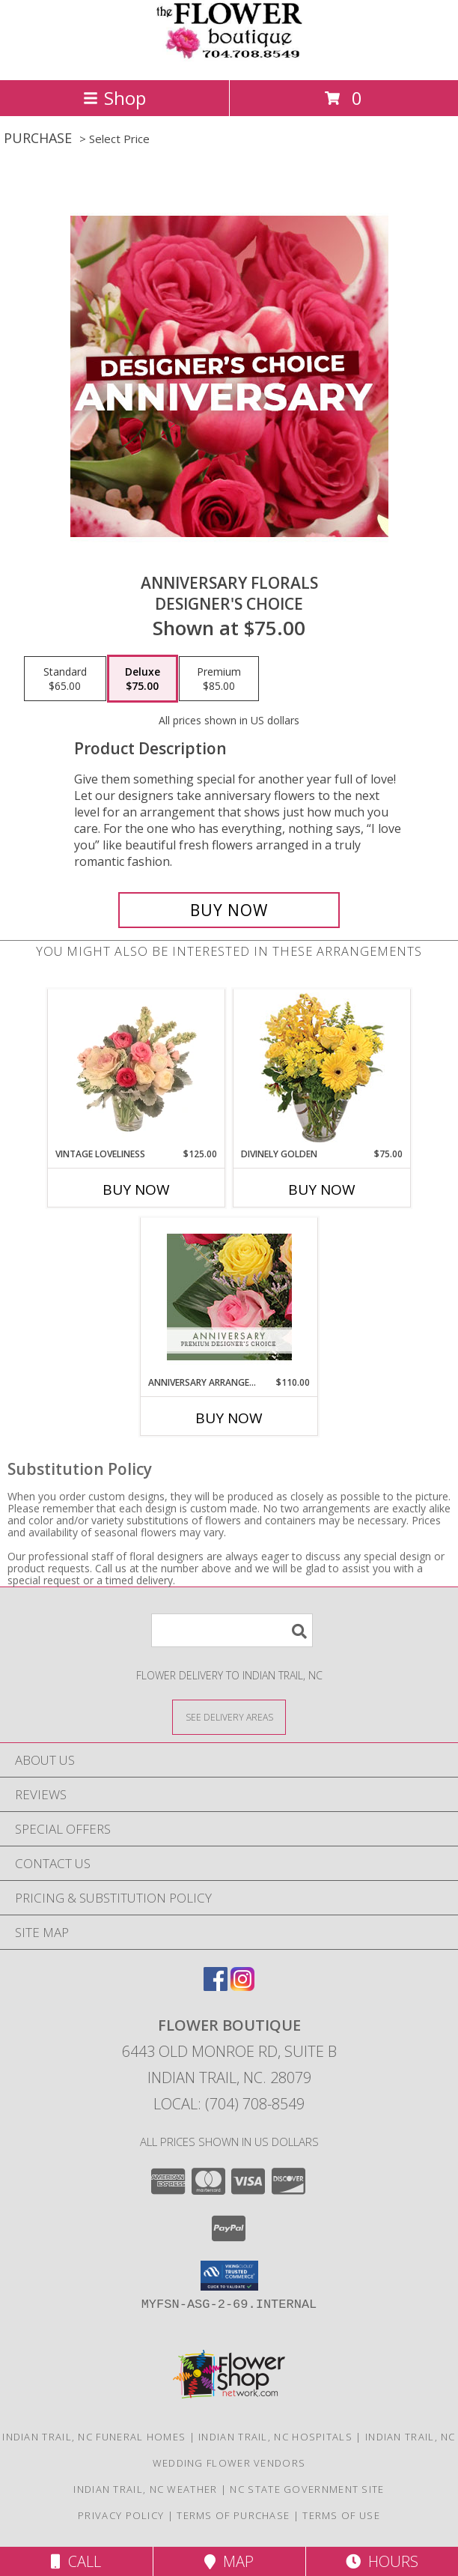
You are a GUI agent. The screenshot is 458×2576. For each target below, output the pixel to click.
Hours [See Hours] (382, 2561)
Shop (114, 97)
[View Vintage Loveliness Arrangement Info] (136, 1069)
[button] (229, 2276)
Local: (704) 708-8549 (229, 2104)
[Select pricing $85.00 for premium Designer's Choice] (219, 678)
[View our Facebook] (216, 1986)
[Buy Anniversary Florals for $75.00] (229, 910)
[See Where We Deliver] (229, 1716)
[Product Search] (232, 1630)
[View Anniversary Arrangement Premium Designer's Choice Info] (229, 1297)
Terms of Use (341, 2515)
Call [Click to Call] (76, 2561)
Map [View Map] (229, 2561)
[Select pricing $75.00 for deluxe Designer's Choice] (142, 678)
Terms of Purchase (233, 2515)
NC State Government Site (307, 2489)
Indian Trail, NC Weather (145, 2489)
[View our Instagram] (242, 1986)
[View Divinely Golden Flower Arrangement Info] (322, 1068)
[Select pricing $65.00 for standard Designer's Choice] (65, 678)
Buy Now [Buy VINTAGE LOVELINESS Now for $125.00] (136, 1189)
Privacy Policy (121, 2515)
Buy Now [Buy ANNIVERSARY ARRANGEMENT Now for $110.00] (229, 1418)
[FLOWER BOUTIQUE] (229, 58)
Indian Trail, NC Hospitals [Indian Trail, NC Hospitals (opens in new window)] (275, 2436)
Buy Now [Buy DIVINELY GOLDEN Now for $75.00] (321, 1189)
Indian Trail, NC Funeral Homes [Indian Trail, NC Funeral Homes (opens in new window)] (94, 2436)
